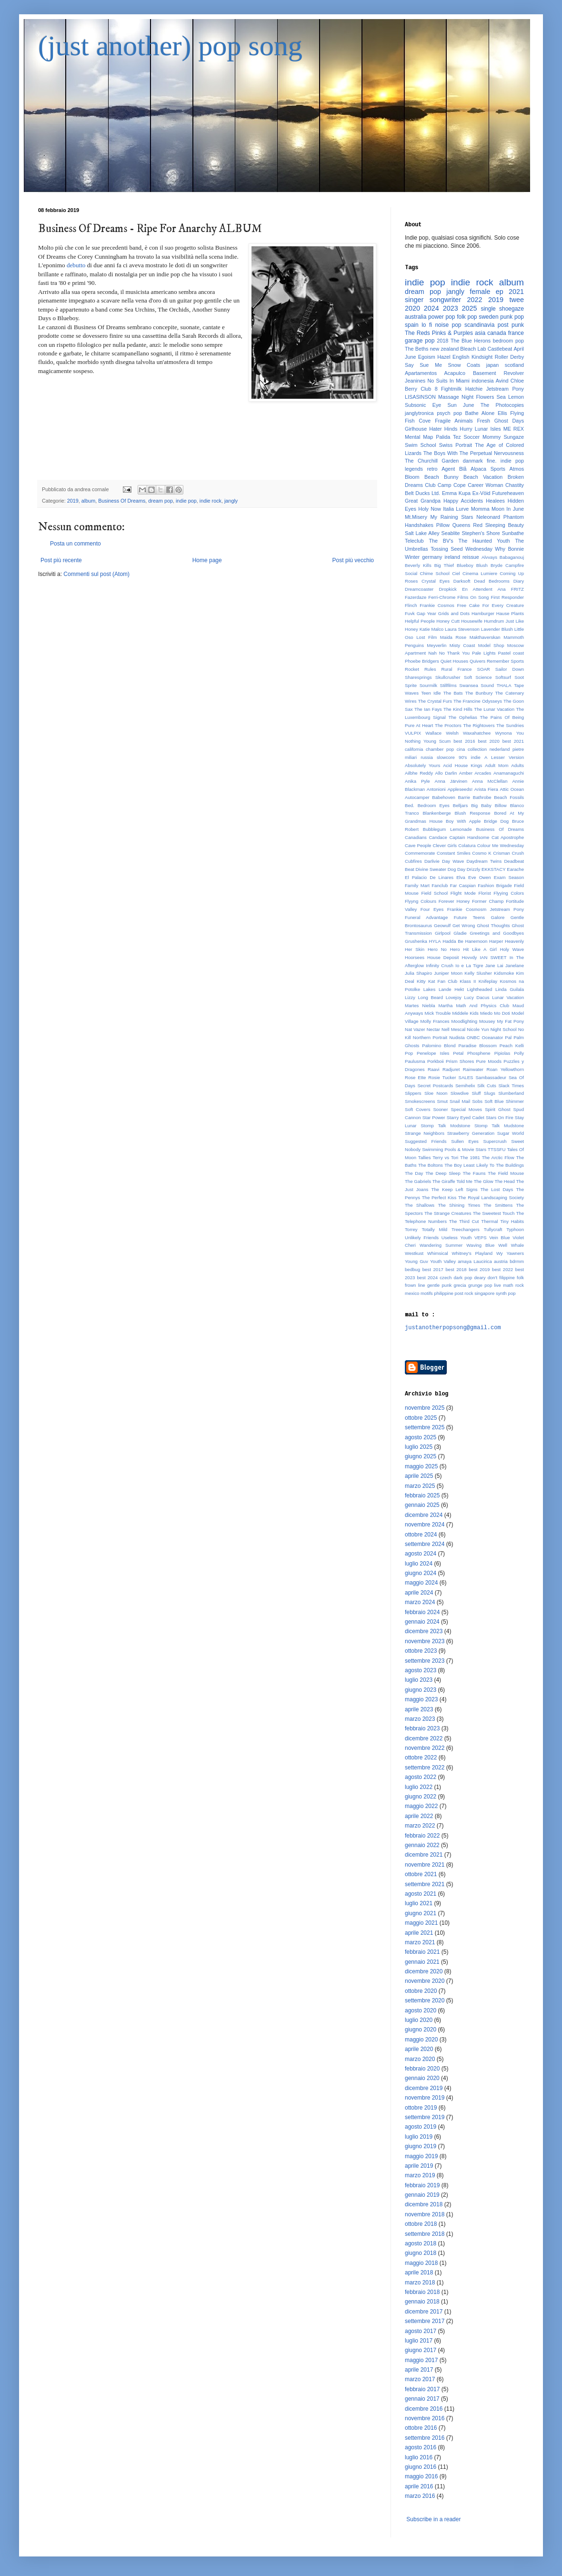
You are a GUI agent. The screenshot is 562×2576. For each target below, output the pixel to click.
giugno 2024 (420, 1573)
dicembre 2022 (423, 1738)
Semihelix (465, 1085)
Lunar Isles (488, 429)
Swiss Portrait (455, 445)
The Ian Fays (428, 709)
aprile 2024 (419, 1592)
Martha (446, 1005)
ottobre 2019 (421, 2107)
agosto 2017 (420, 2331)
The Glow (483, 1181)
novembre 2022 (424, 1748)
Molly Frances (435, 1021)
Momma (480, 509)
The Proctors (448, 725)
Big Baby (481, 805)
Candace (438, 837)
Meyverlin (436, 645)
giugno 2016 (420, 2467)
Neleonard (488, 517)
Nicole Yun (478, 1029)
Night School (504, 1029)
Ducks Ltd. (427, 493)
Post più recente (61, 560)
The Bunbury (478, 693)
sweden (488, 316)
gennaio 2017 (422, 2398)
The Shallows (419, 1205)
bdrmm (517, 1261)
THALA (504, 685)
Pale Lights (484, 653)
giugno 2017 (420, 2350)
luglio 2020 (418, 2020)
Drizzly (474, 869)
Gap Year (426, 613)
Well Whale (511, 1245)
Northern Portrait (430, 1037)
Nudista (457, 1037)
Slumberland (511, 1093)
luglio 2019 (418, 2136)
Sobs (477, 1101)
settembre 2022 (424, 1767)
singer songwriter (433, 299)
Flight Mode (463, 893)
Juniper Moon (448, 973)
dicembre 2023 (423, 1631)
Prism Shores (460, 1061)
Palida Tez (448, 437)
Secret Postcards (435, 1085)
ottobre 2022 (421, 1757)
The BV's (441, 541)
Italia (448, 509)
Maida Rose (453, 637)
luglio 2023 (418, 1680)
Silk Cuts (486, 1085)
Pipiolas (502, 1053)
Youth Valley (443, 1261)
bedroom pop (508, 340)
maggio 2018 (421, 2263)
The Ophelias (463, 717)
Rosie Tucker (442, 1077)
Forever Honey (454, 901)
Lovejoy (454, 997)
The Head (505, 1181)
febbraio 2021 (422, 1952)
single (488, 308)
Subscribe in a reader (433, 2519)
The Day (414, 1173)
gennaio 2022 (422, 1845)
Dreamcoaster (419, 589)
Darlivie (432, 861)
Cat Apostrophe (508, 837)
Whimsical (437, 1253)
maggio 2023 (421, 1699)
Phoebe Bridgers (422, 661)
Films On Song (473, 597)
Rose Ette (415, 1077)
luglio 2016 (418, 2457)
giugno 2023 (420, 1690)
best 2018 (455, 1269)
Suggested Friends (426, 1141)
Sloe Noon (435, 1093)
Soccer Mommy (482, 437)
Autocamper (417, 797)
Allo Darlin (446, 773)
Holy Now (429, 509)
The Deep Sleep (443, 1173)
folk (520, 1277)
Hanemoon (476, 941)
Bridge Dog (496, 821)
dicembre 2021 (423, 1854)
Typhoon (515, 1229)
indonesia (482, 381)
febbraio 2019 (422, 2185)
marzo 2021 (420, 1942)
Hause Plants (510, 613)
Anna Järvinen (451, 781)
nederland (500, 749)
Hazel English (453, 357)
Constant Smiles (454, 853)
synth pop (506, 1293)
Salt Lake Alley (422, 533)
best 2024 (427, 1277)
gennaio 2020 (422, 2078)
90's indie (470, 757)
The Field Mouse (506, 1173)
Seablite (451, 533)
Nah (432, 653)
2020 (412, 308)
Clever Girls (445, 845)
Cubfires (413, 861)
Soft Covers (417, 1109)
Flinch (411, 605)
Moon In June (508, 509)
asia (480, 333)
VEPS (480, 1237)
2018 (442, 340)
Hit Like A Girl (480, 949)
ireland (452, 557)
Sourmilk (428, 685)
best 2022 (502, 1269)
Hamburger (483, 613)
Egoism (426, 357)
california (414, 749)
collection (477, 749)
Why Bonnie (509, 549)
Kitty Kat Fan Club (437, 981)
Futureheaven (508, 493)
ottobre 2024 (421, 1534)
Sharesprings (418, 677)
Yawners (515, 1253)
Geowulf (442, 925)
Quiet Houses (454, 661)
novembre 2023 (424, 1641)
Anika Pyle (417, 781)
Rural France (457, 669)
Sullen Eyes (465, 1141)
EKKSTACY (493, 869)
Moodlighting (464, 1021)
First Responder (507, 597)
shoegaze (511, 308)
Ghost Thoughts (493, 925)
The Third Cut (464, 1221)
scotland (514, 365)
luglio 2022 (418, 1787)
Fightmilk (451, 389)
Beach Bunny (441, 477)
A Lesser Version (504, 757)
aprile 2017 (419, 2369)
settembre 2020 (424, 2000)
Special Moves (466, 1109)
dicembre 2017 (423, 2311)
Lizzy (410, 997)
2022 (474, 299)
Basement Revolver (498, 373)
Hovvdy (469, 957)
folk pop (467, 316)
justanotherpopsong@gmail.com (453, 1327)
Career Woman (485, 485)
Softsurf (503, 677)
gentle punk (439, 1285)
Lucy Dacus (476, 997)
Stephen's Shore (481, 533)
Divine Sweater (430, 869)
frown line (415, 1285)
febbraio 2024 (422, 1612)
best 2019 (479, 1269)
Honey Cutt (448, 621)
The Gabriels (418, 1181)
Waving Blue (480, 1245)
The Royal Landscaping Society (491, 1197)
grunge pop (480, 1285)
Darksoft (462, 581)
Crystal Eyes (436, 581)
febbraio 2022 (422, 1835)
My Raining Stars (452, 517)
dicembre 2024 (423, 1515)
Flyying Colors (508, 893)
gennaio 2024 (422, 1621)
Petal (458, 1053)
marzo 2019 (420, 2175)
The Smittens (497, 1205)
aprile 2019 (419, 2165)
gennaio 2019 (422, 2195)
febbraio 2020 (422, 2068)
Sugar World (510, 1133)
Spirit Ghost (497, 1109)
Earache (515, 869)
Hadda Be (452, 941)
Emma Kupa (456, 493)
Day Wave (453, 861)
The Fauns (474, 1173)
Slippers (413, 1093)
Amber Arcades (475, 773)
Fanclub (440, 885)
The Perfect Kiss (439, 1197)
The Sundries (510, 725)
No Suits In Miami (449, 381)
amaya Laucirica (475, 1261)
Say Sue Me (423, 365)
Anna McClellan (489, 781)
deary (480, 1277)
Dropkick (448, 589)
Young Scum (437, 741)
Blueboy (465, 565)
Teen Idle (431, 693)
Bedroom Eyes (434, 805)
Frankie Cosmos (437, 605)
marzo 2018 (420, 2282)
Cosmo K (481, 853)
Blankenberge (436, 813)
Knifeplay (488, 981)
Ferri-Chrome (441, 597)
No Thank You (454, 653)
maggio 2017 (421, 2360)
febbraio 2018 (422, 2292)
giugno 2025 (420, 1456)
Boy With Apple (463, 821)
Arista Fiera (486, 789)
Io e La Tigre (469, 965)
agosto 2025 (420, 1437)
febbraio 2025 (422, 1495)
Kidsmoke (504, 973)
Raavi (434, 1069)
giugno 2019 (420, 2146)
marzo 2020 (420, 2059)
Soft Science (478, 677)
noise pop (448, 325)
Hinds (451, 429)
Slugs (489, 1093)
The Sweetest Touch (494, 1213)
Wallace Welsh (441, 733)
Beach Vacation (482, 477)
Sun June (461, 405)
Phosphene (479, 1053)
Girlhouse (416, 429)
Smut (442, 1101)
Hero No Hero (444, 949)
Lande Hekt (451, 989)
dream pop (160, 501)
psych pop (449, 413)
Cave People (418, 845)
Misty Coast (462, 645)
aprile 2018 (419, 2272)
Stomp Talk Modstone (445, 1125)
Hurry (466, 429)
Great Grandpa (423, 501)
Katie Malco (431, 629)
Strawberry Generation (471, 1133)
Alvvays (489, 557)
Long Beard (430, 997)
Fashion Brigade (495, 885)
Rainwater (473, 1069)
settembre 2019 (424, 2117)
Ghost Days (509, 421)
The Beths (416, 349)
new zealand (444, 349)
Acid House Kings (462, 765)
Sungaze (513, 437)
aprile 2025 (419, 1476)
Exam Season (509, 877)
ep (499, 291)
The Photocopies (502, 405)
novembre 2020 (424, 1981)
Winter (412, 557)
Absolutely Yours (422, 765)
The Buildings (510, 1165)
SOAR (483, 669)
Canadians (416, 837)
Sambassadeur (490, 1077)
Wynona (503, 733)
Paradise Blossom (477, 1045)
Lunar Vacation (508, 997)
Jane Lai (494, 965)
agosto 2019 (420, 2126)
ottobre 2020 (421, 1991)
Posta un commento (75, 543)
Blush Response (472, 813)
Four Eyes (432, 909)
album (88, 501)
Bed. (409, 805)
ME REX (513, 429)
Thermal (489, 1221)
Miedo (486, 1013)
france (516, 333)
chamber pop (440, 749)
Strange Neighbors (424, 1133)
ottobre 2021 (421, 1874)
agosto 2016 (420, 2447)
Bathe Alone (480, 413)
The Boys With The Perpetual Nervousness (473, 453)
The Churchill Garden (432, 461)
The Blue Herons (471, 340)
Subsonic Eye (423, 405)
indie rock (210, 501)
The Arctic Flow (498, 1157)
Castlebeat (500, 349)
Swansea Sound (476, 685)
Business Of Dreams (121, 501)
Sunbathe (513, 533)
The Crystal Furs (435, 701)
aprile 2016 (419, 2486)
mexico (412, 1293)
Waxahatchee (477, 733)
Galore (498, 917)
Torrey (411, 1229)
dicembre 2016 (423, 2408)
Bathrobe (482, 797)
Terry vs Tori (445, 1157)
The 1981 (470, 1157)
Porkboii (435, 1061)
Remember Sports (505, 661)
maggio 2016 (421, 2476)
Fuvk (410, 613)
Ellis (502, 413)
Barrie (464, 797)
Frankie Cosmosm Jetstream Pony (485, 909)
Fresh (483, 421)
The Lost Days (497, 1189)
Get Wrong (463, 925)
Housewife (471, 621)
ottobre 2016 (421, 2427)
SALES (466, 1077)
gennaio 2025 (422, 1505)
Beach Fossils (509, 797)
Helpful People (420, 621)
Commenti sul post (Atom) (96, 574)
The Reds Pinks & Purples (439, 333)
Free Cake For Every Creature (490, 605)
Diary (518, 581)
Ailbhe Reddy (419, 773)
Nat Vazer (415, 1029)
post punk (511, 325)
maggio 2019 (421, 2156)
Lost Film (426, 637)
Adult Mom (496, 765)
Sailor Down (509, 669)
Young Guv (416, 1261)
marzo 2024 (420, 1602)
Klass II (468, 981)
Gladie (460, 933)
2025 (469, 308)
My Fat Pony (510, 1021)
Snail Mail (460, 1101)
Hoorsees (414, 957)
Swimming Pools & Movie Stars (454, 1149)
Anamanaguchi (508, 773)
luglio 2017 (418, 2340)
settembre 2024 (424, 1544)
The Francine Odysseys (477, 701)
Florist (485, 893)
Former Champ (488, 901)
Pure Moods (489, 1061)
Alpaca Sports (488, 469)
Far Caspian (463, 885)
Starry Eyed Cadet (465, 1117)
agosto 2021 (420, 1893)
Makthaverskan (485, 637)
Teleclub (414, 541)
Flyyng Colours (420, 901)
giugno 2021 (420, 1913)
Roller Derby (509, 357)
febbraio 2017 (422, 2389)
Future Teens (469, 917)
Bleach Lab (473, 349)
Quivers (477, 661)
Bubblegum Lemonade (447, 829)
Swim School (420, 445)
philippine (443, 1293)
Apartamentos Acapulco (435, 373)
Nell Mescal (453, 1029)
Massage (448, 397)
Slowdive (460, 1093)
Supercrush (495, 1141)
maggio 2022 (421, 1806)
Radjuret (451, 1069)
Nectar (433, 1029)
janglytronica (419, 413)
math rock (513, 1285)
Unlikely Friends (422, 1237)
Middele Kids (465, 1013)
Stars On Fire (499, 1117)
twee (517, 299)
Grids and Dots (454, 613)
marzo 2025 (420, 1486)
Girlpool (443, 933)
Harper (496, 941)
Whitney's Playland (472, 1253)
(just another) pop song (170, 45)
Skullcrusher (448, 677)
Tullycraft (493, 1229)
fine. (491, 461)
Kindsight (482, 357)
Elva (460, 877)
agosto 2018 (420, 2243)
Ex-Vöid (481, 493)
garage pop (419, 340)
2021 (516, 291)
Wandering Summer (441, 1245)
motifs (427, 1293)
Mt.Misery (416, 517)
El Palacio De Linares (429, 877)
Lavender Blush (497, 629)
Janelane (514, 965)
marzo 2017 (420, 2379)
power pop (441, 316)
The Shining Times (459, 1205)
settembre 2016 (424, 2438)
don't (493, 1277)
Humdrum (494, 621)
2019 (73, 501)
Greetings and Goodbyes (497, 933)
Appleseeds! (459, 789)
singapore (484, 1293)
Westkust (414, 1253)
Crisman (501, 853)
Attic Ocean (512, 789)
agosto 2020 (420, 2010)
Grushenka (416, 941)
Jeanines (415, 381)
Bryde (496, 565)
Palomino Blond (438, 1045)
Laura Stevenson (462, 629)
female (480, 291)
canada (496, 333)
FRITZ (517, 589)
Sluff (476, 1093)
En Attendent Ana (483, 589)
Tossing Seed (446, 549)
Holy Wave (512, 949)
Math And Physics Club (482, 1005)
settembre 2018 (424, 2234)
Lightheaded (479, 989)
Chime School (434, 573)
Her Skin (414, 949)
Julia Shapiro (418, 973)
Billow (501, 805)
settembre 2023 (424, 1660)
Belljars (460, 805)
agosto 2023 (420, 1670)
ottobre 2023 (421, 1650)
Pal (508, 1037)
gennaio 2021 (422, 1962)
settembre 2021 (424, 1884)
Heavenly (514, 941)
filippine (507, 1277)
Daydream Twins (484, 861)
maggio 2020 (421, 2039)
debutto (76, 265)
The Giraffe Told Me (452, 1181)
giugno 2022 (420, 1796)
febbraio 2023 (422, 1728)
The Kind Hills (457, 709)
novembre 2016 (424, 2418)
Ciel (456, 573)
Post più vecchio (353, 560)
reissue (470, 557)
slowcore (446, 757)
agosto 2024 (420, 1553)
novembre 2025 (424, 1407)
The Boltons (430, 1165)
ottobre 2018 (421, 2224)
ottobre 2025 (421, 1417)
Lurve (462, 509)
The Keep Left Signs (454, 1189)
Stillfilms (448, 685)
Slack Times (511, 1085)
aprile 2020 (419, 2049)
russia (427, 757)
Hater (435, 429)
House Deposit (443, 957)
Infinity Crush (439, 965)
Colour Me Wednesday (500, 845)
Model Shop (491, 645)
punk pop (512, 316)
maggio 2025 (421, 1466)
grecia (460, 1285)
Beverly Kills (418, 565)
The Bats (453, 693)
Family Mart (417, 885)
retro (432, 469)
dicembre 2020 (423, 1971)
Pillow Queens (453, 525)
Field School (434, 893)
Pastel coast (511, 653)
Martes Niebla (420, 1005)
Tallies (424, 1157)
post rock (464, 1293)
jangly (231, 501)
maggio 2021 (421, 1922)
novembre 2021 (424, 1864)
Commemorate (420, 853)
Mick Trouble (438, 1013)
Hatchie (474, 389)
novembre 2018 (424, 2214)
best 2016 (464, 741)
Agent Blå (454, 469)
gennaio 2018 (422, 2301)
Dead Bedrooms (491, 581)
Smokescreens (420, 1101)
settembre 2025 (424, 1427)
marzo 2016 (420, 2496)
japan (492, 365)
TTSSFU (496, 1149)
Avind (502, 381)
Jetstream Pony (505, 389)
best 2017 (432, 1269)
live (497, 1285)
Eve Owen (479, 877)
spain (412, 325)
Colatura (466, 845)
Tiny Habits (512, 1221)
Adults (517, 765)
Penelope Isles (433, 1053)
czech (446, 1277)
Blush (482, 565)
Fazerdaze (415, 597)
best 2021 (513, 741)
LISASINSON (420, 397)
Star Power (433, 1117)
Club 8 (429, 389)
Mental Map (419, 437)
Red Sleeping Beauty (498, 525)
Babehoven (443, 797)
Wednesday (478, 549)
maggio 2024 (421, 1582)
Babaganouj (512, 557)
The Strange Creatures (448, 1213)
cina (461, 749)
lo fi (427, 325)
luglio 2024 (418, 1563)
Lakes (429, 989)
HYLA (435, 941)
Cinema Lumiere (479, 573)
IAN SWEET (493, 957)
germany (432, 557)
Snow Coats (464, 365)
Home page (207, 560)
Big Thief (444, 565)
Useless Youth (457, 1237)
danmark (473, 461)
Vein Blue (499, 1237)
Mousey (487, 1021)
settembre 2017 (424, 2321)
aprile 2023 (419, 1709)
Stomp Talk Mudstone (499, 1125)
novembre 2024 (424, 1524)
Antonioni (436, 789)
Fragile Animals (454, 421)
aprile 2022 (419, 1816)
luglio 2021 (418, 1903)
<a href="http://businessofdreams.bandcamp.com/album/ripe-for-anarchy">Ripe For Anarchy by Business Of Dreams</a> (207, 439)
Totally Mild (435, 1229)
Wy (499, 1253)
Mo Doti (502, 1013)
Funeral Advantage (426, 917)
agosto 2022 (420, 1777)
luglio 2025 (418, 1447)
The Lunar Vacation (494, 709)
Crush (518, 853)
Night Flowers (478, 397)
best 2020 (488, 741)
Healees (495, 501)
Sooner (440, 1109)
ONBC (473, 1037)
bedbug (412, 1269)
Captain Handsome (469, 837)
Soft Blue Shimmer (504, 1101)
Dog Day (456, 869)
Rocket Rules (420, 669)
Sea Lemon (510, 397)
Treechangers (466, 1229)
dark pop (463, 1277)
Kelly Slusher (478, 973)
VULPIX (413, 733)
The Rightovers (478, 725)
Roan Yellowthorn (504, 1069)
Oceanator (492, 1037)
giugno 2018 (420, 2253)
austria (501, 1261)
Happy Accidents (463, 501)
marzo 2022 (420, 1825)
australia (415, 316)
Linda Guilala (509, 989)
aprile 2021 (419, 1932)
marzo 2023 (420, 1719)
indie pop (186, 501)
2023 (450, 308)
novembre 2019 (424, 2097)
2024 (431, 308)
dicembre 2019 (423, 2088)
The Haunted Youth (484, 541)
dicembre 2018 (423, 2204)
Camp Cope (452, 485)
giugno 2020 (420, 2029)
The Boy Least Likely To (469, 1165)
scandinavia (479, 325)
